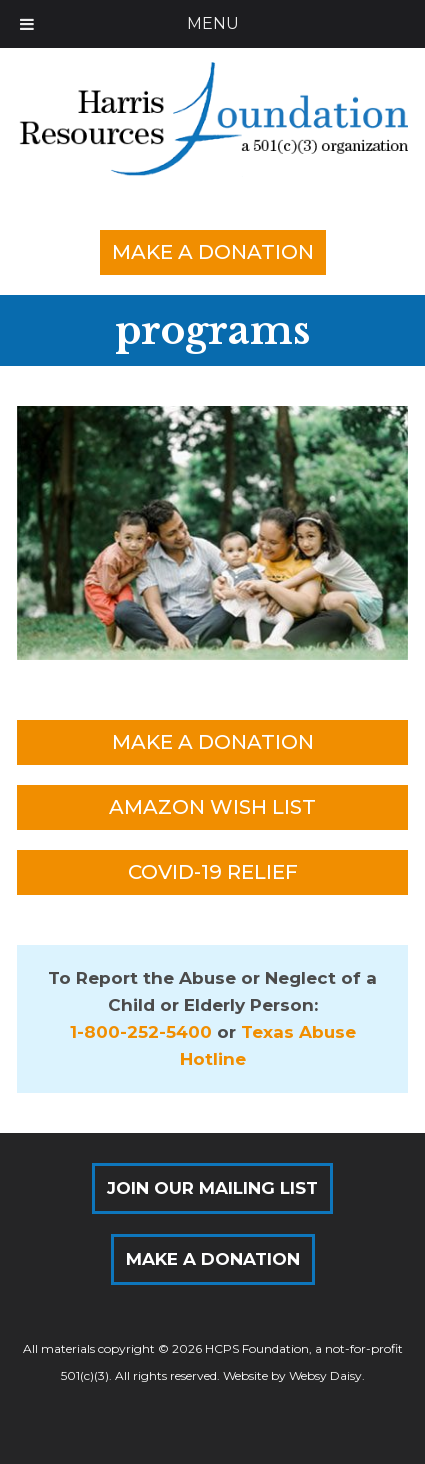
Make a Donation (213, 252)
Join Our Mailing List (212, 1188)
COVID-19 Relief (213, 872)
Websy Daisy (325, 1375)
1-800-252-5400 (141, 1032)
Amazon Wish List (212, 807)
